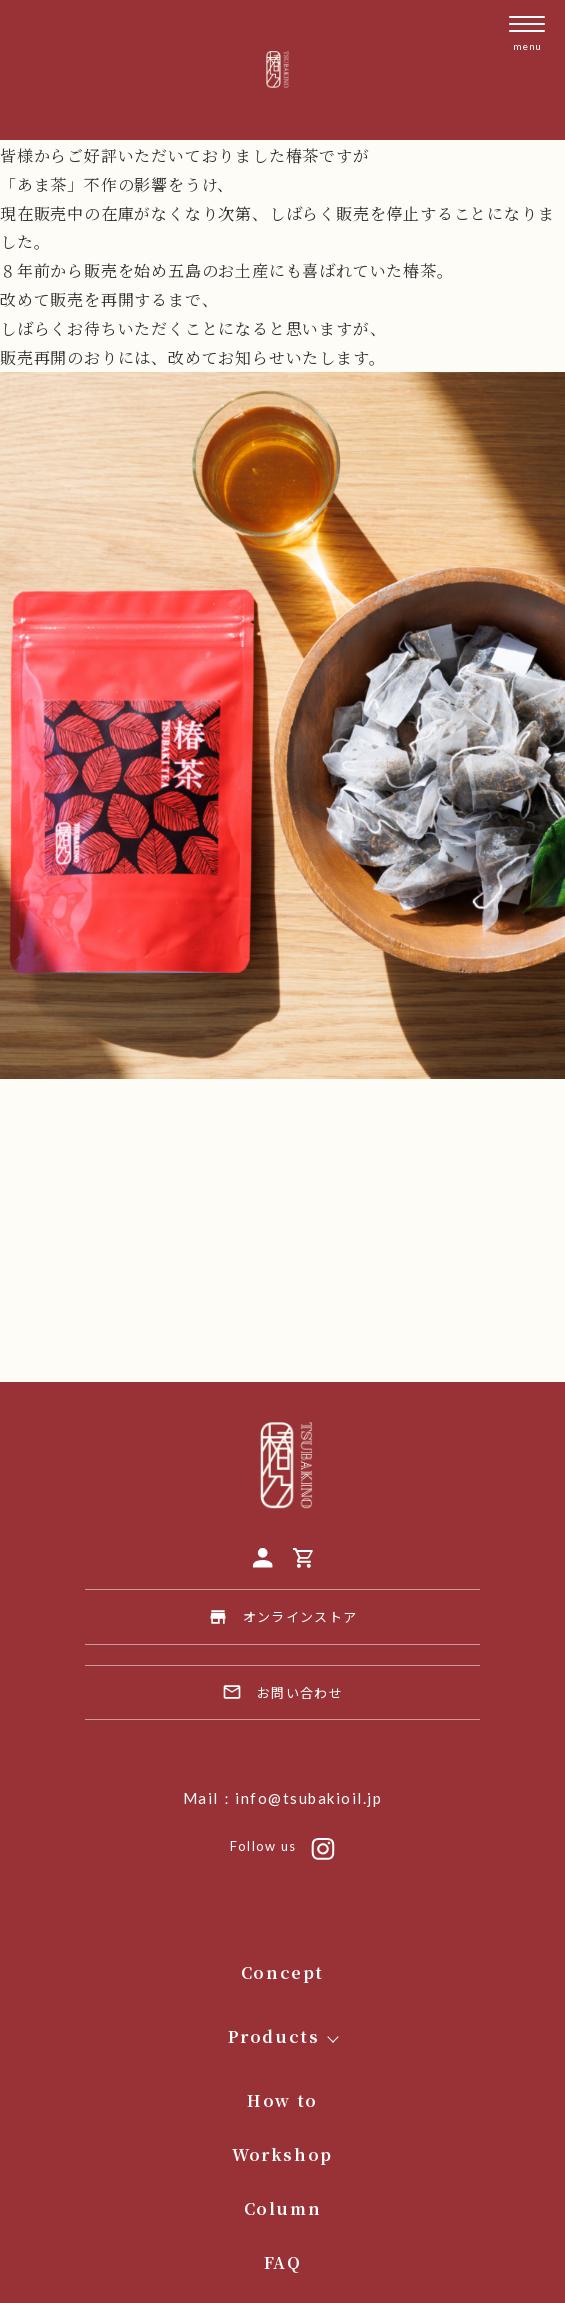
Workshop (282, 2154)
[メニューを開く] (527, 33)
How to (282, 2100)
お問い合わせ (282, 1692)
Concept (282, 1972)
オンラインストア (282, 1617)
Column (283, 2208)
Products (274, 2036)
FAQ (283, 2262)
